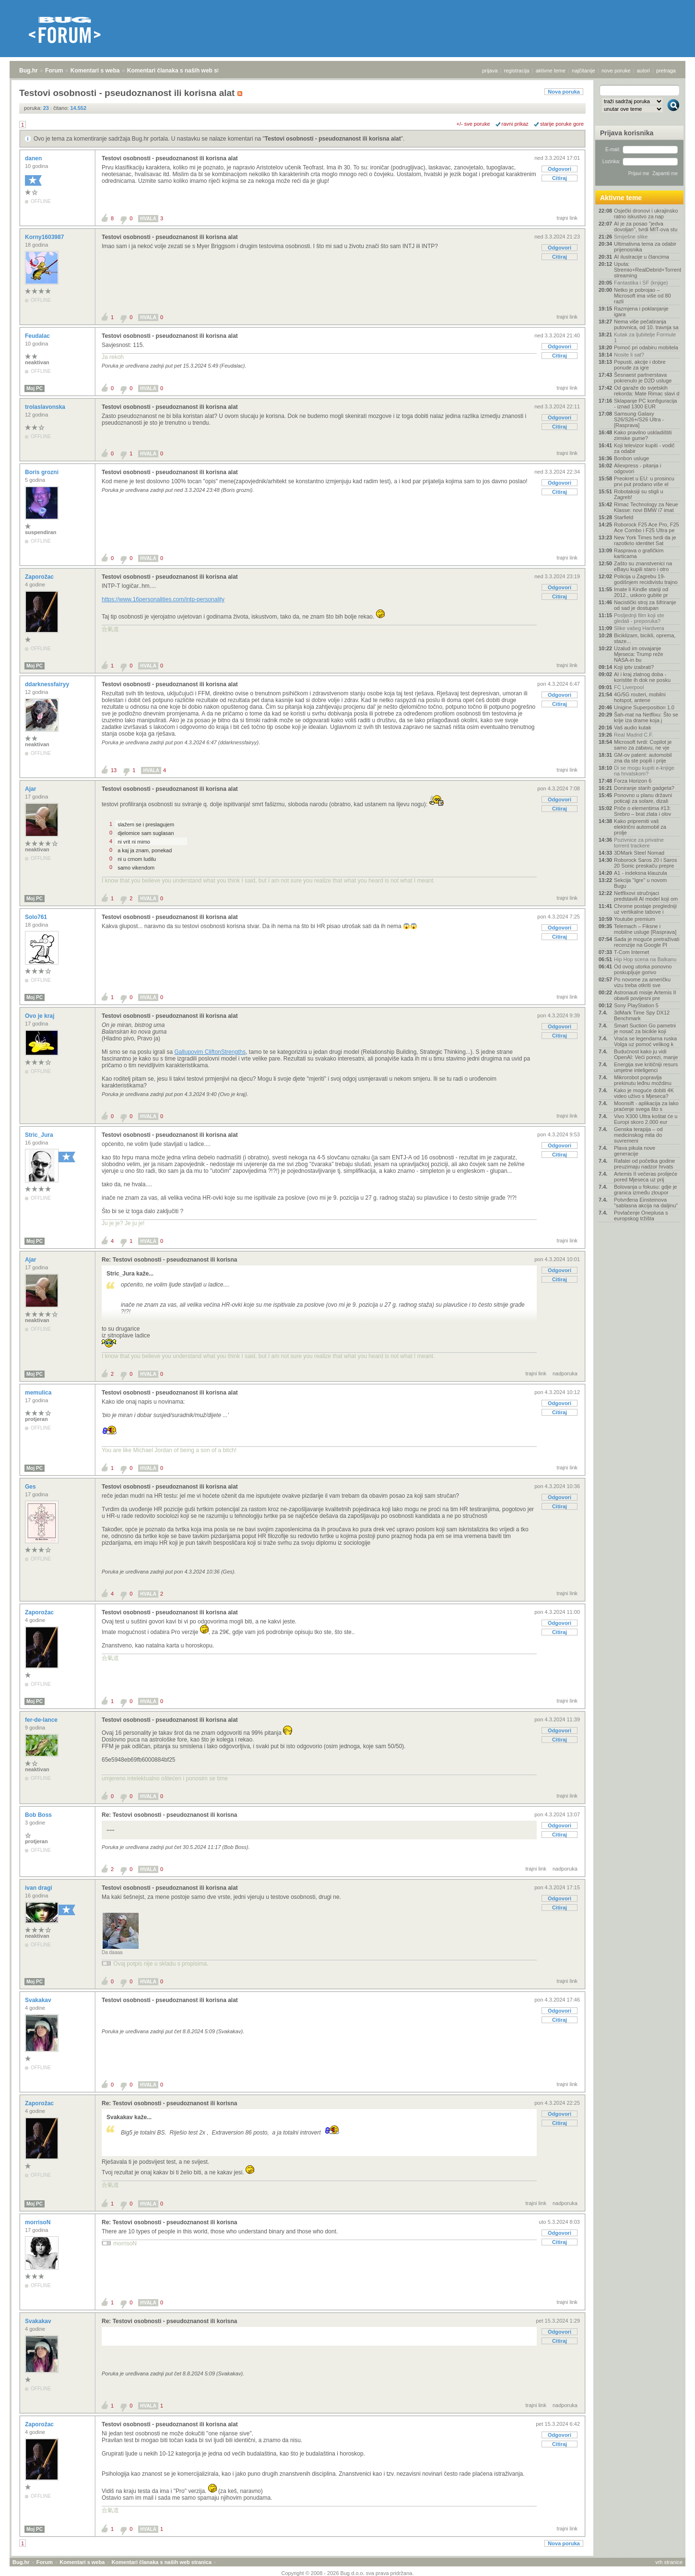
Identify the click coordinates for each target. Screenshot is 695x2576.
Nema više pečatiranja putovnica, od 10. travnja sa (646, 324)
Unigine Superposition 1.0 (644, 707)
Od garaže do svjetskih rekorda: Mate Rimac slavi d (646, 390)
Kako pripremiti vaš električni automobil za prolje (640, 826)
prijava (489, 70)
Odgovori (559, 169)
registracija (517, 70)
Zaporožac (40, 576)
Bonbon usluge (631, 458)
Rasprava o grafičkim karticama (638, 553)
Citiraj (559, 178)
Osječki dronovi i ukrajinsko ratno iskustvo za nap (646, 213)
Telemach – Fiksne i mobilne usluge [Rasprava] (645, 929)
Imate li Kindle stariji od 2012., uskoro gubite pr (641, 592)
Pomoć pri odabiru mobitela (646, 347)
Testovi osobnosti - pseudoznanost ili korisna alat (333, 138)
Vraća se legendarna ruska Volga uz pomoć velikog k (645, 1041)
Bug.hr (28, 70)
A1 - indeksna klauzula (640, 873)
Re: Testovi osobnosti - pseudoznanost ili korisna (169, 1259)
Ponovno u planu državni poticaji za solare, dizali (643, 798)
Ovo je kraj (40, 1016)
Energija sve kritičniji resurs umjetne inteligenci (646, 1067)
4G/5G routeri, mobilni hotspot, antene (640, 697)
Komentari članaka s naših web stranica (181, 70)
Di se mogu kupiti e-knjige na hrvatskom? (644, 770)
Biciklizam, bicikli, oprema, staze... (644, 638)
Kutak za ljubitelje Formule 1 (645, 337)
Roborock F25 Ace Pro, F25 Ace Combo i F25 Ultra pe (646, 527)
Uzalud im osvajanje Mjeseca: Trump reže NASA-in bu (638, 654)
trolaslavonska (46, 407)
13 (114, 770)
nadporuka (565, 1373)
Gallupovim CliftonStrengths (210, 1052)
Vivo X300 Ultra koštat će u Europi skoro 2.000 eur (645, 1119)
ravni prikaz (515, 124)
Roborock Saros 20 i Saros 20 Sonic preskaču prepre (645, 863)
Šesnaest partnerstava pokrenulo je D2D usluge (642, 377)
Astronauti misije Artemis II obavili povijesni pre (645, 995)
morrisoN (38, 2222)
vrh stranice (669, 2562)
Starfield (623, 517)
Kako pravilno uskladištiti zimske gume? (642, 435)
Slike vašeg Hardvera (639, 628)
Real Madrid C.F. (633, 735)
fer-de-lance (42, 1720)
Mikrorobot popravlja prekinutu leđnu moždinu (642, 1080)
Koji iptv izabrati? (634, 667)
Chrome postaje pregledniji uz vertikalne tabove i (645, 909)
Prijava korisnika (626, 133)
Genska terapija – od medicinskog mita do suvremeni (638, 1135)
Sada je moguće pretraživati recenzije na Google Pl (646, 942)
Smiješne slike (631, 236)
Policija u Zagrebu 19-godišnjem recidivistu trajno (646, 579)
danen (34, 158)
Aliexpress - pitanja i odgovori (637, 468)
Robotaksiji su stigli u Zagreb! (638, 494)
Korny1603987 (45, 237)
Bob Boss (39, 1815)
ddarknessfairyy (48, 684)
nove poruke (616, 70)
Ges (31, 1486)
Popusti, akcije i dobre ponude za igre (640, 364)
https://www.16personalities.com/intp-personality (163, 599)
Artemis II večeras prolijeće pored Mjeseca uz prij (645, 1176)
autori (643, 70)
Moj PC (34, 388)
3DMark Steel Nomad (639, 853)
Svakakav (39, 2000)
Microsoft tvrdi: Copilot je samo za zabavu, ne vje (642, 745)
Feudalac (38, 336)
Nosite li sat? (629, 355)
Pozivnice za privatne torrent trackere (639, 842)
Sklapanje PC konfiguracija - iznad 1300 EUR (645, 403)
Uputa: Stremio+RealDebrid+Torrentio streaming (647, 269)
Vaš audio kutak (632, 727)
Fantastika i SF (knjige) (641, 283)
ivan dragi (39, 1887)
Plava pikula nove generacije (634, 1151)
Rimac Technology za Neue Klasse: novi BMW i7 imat (646, 507)
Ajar (31, 789)
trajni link (567, 218)
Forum (54, 70)
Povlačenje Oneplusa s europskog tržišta (641, 1215)
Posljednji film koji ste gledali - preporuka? (639, 618)
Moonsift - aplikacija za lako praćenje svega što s (646, 1106)
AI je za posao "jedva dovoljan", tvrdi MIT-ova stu (645, 226)
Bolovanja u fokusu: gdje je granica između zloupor (645, 1189)
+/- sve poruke (473, 124)
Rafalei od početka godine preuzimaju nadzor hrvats (644, 1163)
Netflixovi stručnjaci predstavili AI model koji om (646, 896)
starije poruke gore (562, 124)
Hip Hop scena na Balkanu (645, 959)
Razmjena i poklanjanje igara (641, 311)
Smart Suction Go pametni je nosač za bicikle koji (645, 1028)
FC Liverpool (629, 687)
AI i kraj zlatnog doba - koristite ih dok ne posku (642, 677)
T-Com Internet (631, 952)
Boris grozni (42, 472)
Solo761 (36, 917)
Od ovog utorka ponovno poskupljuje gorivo (642, 969)
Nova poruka (564, 92)
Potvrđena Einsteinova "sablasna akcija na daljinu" (646, 1202)
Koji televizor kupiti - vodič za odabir (644, 448)
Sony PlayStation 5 (636, 1005)
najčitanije (583, 70)
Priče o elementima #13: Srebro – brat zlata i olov (642, 811)
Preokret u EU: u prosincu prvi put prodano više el (644, 481)
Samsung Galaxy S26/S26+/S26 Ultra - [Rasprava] (639, 419)
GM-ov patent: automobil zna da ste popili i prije (642, 757)
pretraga (666, 70)
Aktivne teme (621, 198)
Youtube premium (634, 919)
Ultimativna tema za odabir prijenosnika (645, 246)
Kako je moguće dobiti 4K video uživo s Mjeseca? (644, 1093)
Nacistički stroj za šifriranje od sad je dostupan (645, 605)
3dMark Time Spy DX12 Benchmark (642, 1015)
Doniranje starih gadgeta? (644, 788)
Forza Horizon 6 (632, 781)
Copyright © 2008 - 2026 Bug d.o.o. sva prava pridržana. (348, 2573)
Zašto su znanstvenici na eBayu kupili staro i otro (643, 566)
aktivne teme (550, 70)
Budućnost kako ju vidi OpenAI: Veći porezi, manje (646, 1054)
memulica (39, 1392)
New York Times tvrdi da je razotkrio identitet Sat (645, 540)
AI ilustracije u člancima (641, 257)
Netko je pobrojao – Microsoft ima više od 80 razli (642, 295)
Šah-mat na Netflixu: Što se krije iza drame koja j (646, 717)
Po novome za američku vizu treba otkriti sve (642, 982)
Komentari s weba (95, 70)
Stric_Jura (40, 1135)
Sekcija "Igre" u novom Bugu (640, 883)
